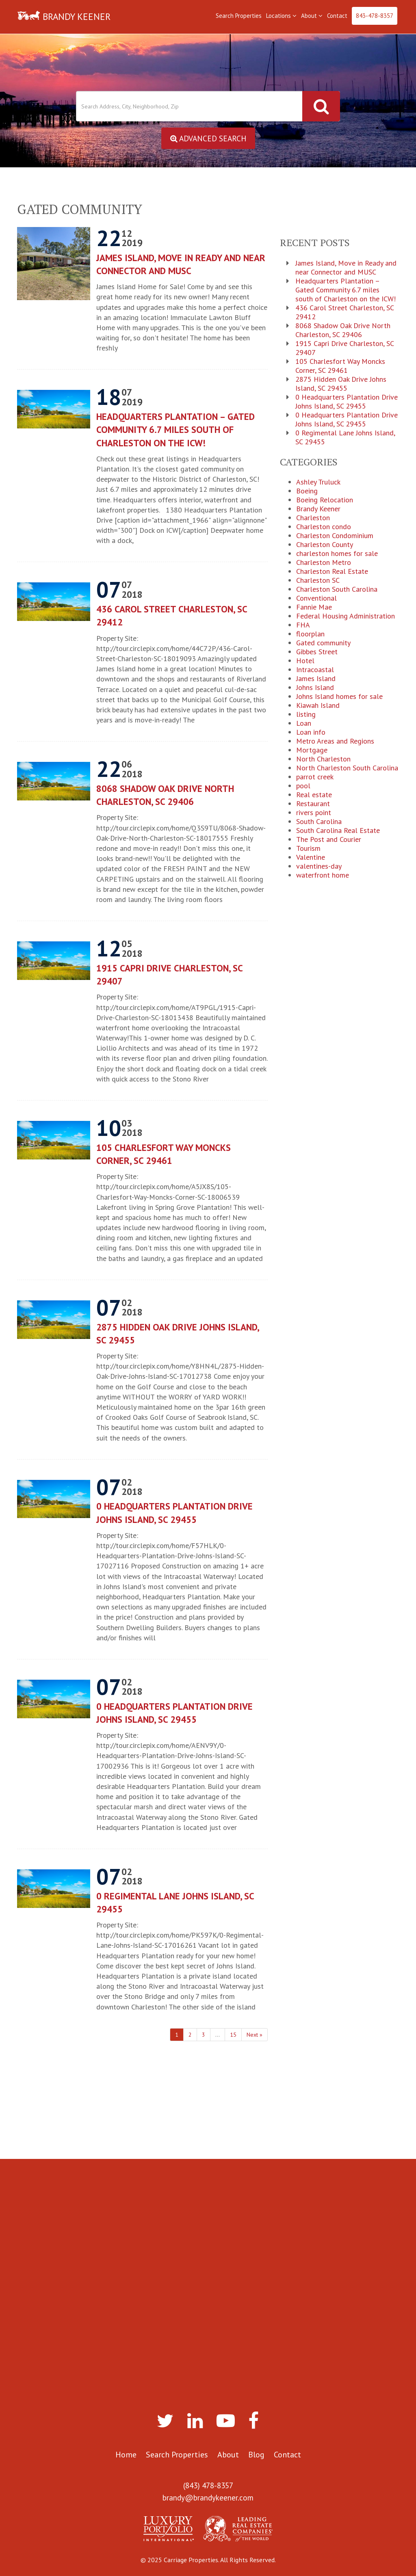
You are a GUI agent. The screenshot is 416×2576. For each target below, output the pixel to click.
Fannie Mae (314, 607)
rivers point (313, 813)
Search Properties (239, 15)
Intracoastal (315, 670)
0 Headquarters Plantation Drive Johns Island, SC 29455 (174, 1513)
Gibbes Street (317, 652)
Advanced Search (208, 138)
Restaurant (313, 804)
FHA (303, 625)
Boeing (307, 491)
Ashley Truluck (318, 482)
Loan (303, 723)
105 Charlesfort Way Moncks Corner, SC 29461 (163, 1154)
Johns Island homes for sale (339, 696)
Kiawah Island (318, 705)
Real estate (314, 795)
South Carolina (319, 822)
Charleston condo (323, 527)
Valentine (310, 857)
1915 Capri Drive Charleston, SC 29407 (169, 974)
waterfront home (322, 875)
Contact (337, 15)
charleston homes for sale (337, 553)
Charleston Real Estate (332, 571)
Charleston (313, 518)
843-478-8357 (374, 15)
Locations (281, 15)
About (312, 15)
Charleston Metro (323, 562)
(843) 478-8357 (208, 2485)
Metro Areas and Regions (335, 741)
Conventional (316, 598)
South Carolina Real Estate (338, 830)
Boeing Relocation (324, 500)
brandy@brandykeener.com (208, 2497)
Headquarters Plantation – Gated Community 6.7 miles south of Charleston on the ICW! (175, 430)
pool (303, 786)
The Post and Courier (328, 839)
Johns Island (315, 687)
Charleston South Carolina (336, 589)
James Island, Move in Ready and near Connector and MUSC (180, 264)
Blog (256, 2454)
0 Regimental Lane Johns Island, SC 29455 (175, 1902)
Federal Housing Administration (345, 616)
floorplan (310, 634)
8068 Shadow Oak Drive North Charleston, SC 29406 (165, 795)
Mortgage (311, 750)
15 (233, 2035)
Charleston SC (318, 580)
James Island (316, 679)
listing (306, 714)
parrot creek (315, 777)
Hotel (305, 661)
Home (125, 2454)
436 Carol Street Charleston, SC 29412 (171, 615)
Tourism (308, 848)
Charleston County (324, 545)
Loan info (310, 732)
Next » (254, 2035)
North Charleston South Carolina (347, 768)
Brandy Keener (318, 509)
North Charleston (323, 759)
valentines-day (319, 866)
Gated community (323, 643)
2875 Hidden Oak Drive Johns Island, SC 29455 (177, 1333)
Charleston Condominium (334, 536)
